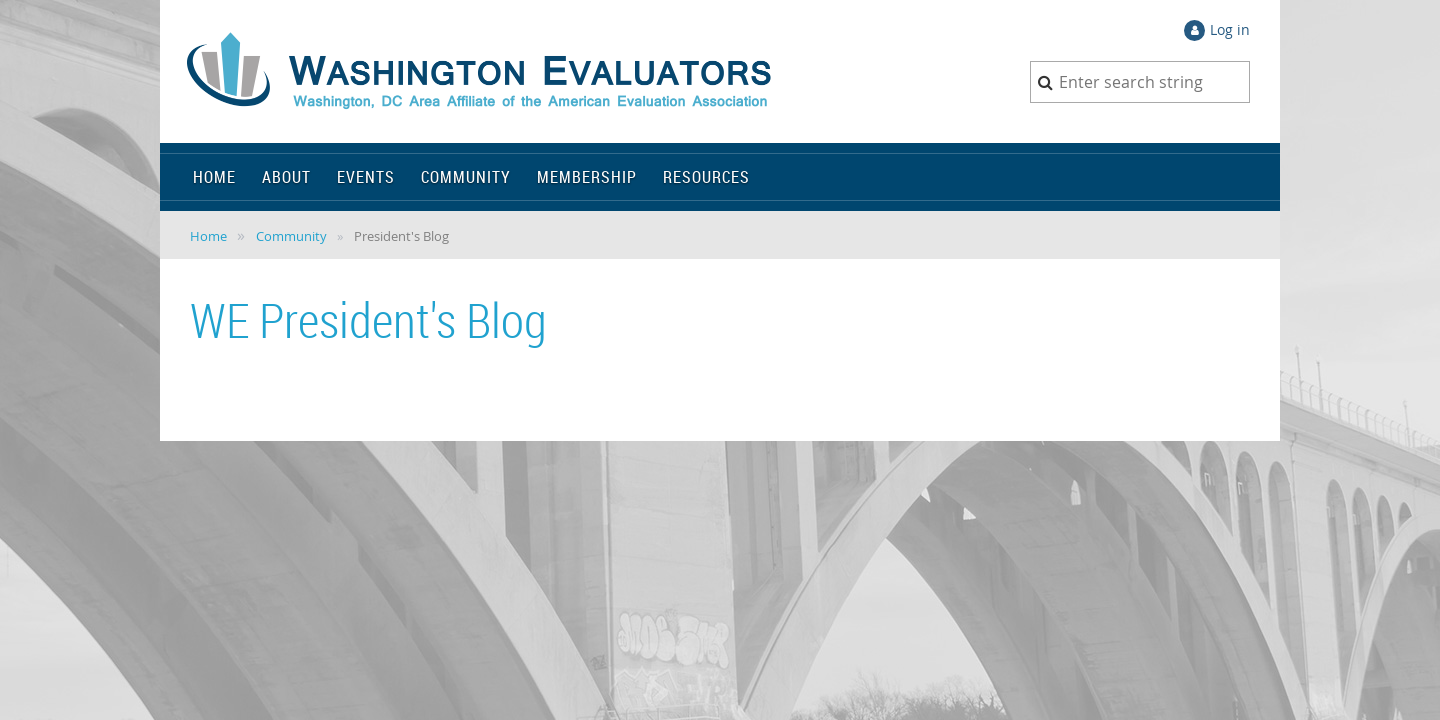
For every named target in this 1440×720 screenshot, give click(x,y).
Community (291, 236)
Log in (1230, 29)
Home (208, 236)
